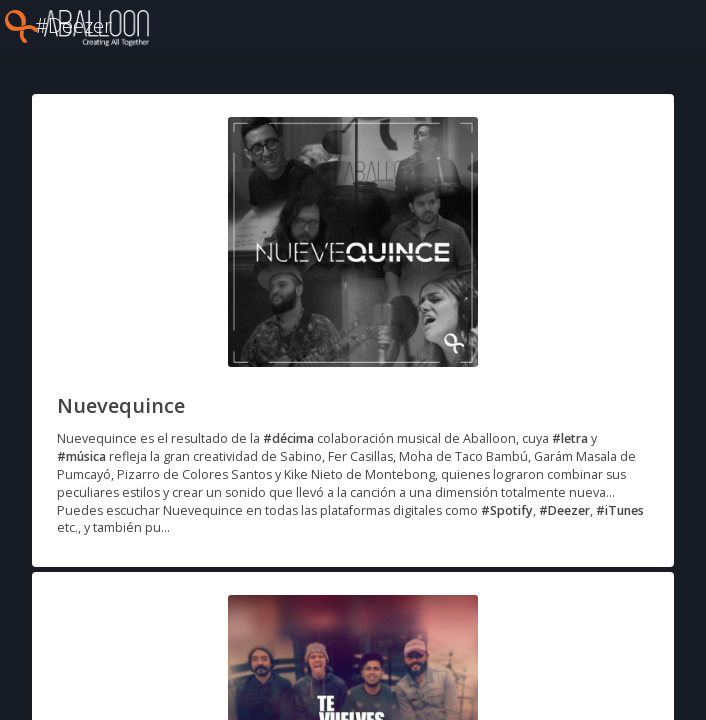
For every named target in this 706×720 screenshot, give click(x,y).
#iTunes (620, 510)
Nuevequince (121, 405)
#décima (288, 438)
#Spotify (507, 510)
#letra (570, 438)
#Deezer (564, 510)
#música (81, 456)
